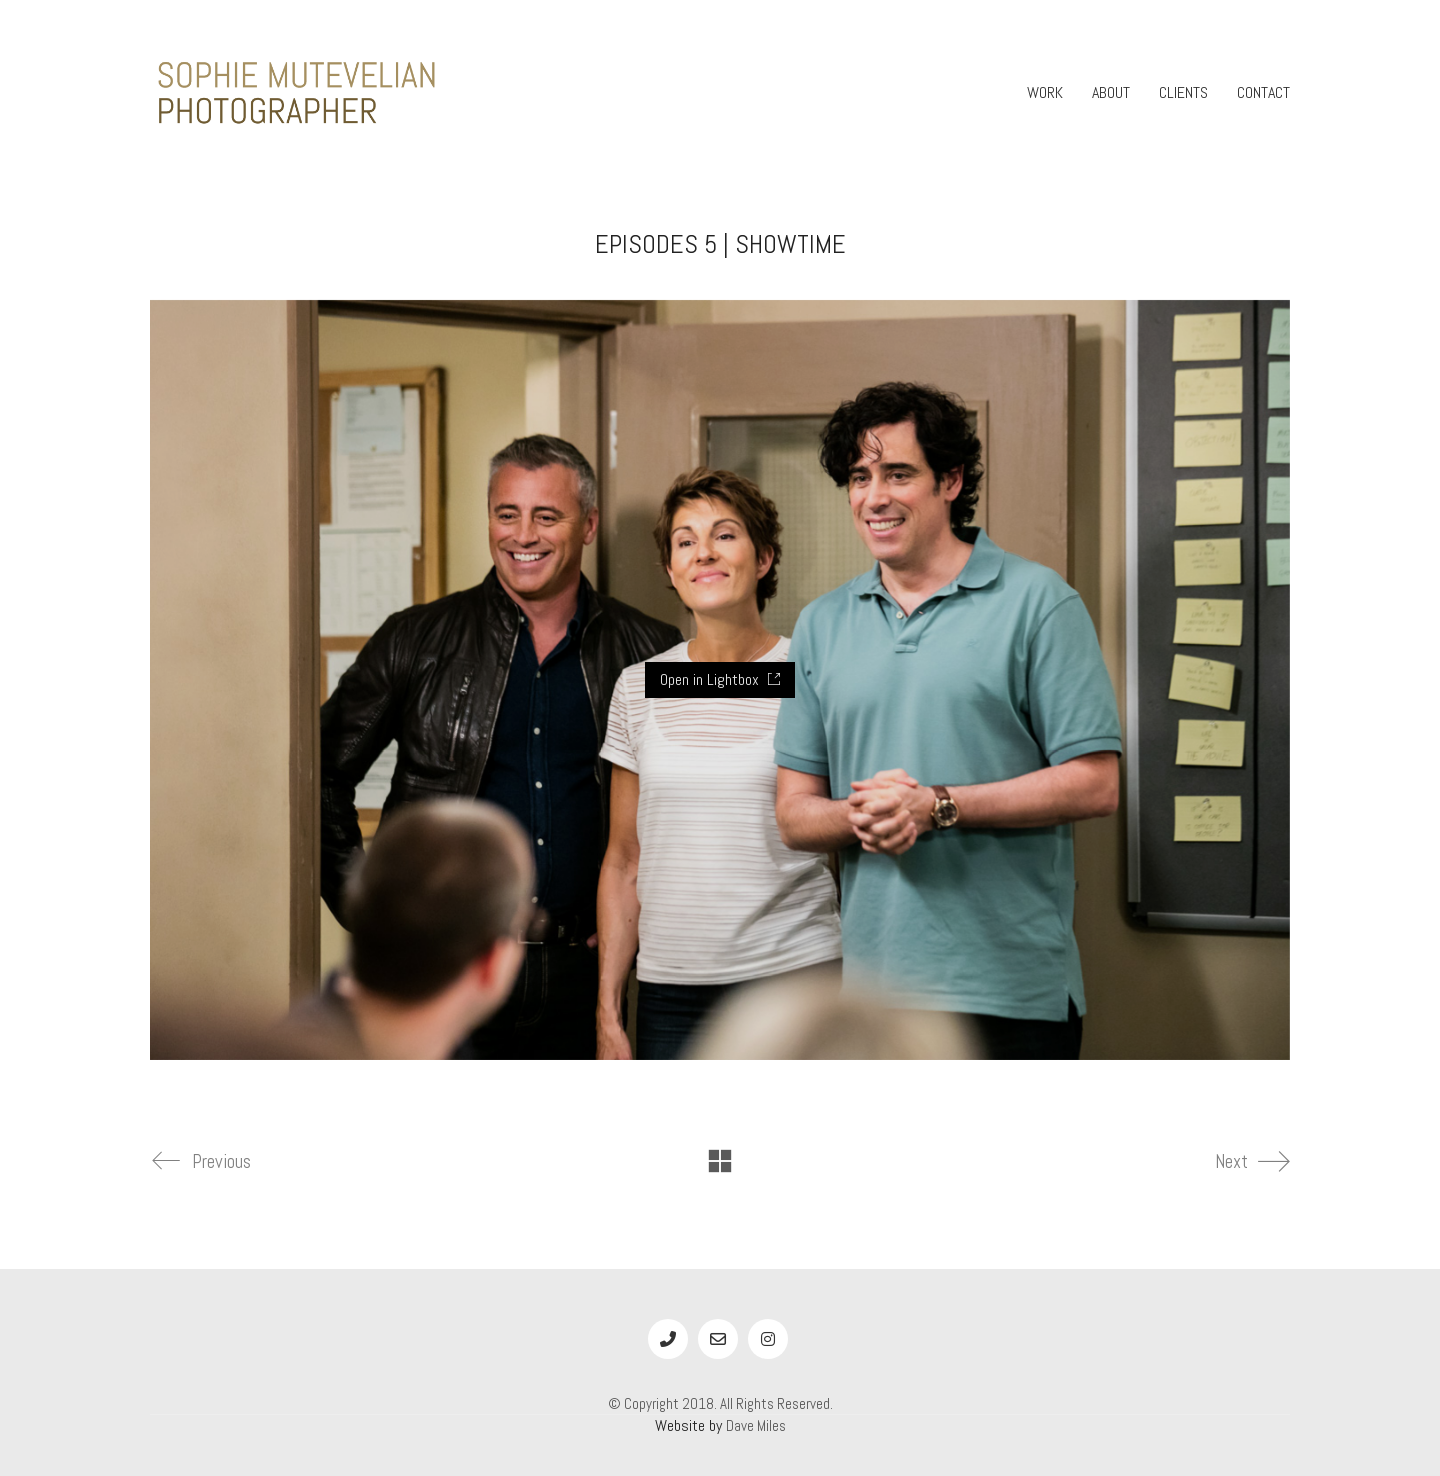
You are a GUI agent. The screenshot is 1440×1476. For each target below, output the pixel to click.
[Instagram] (768, 1339)
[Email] (718, 1339)
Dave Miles (756, 1425)
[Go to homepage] (300, 93)
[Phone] (668, 1339)
